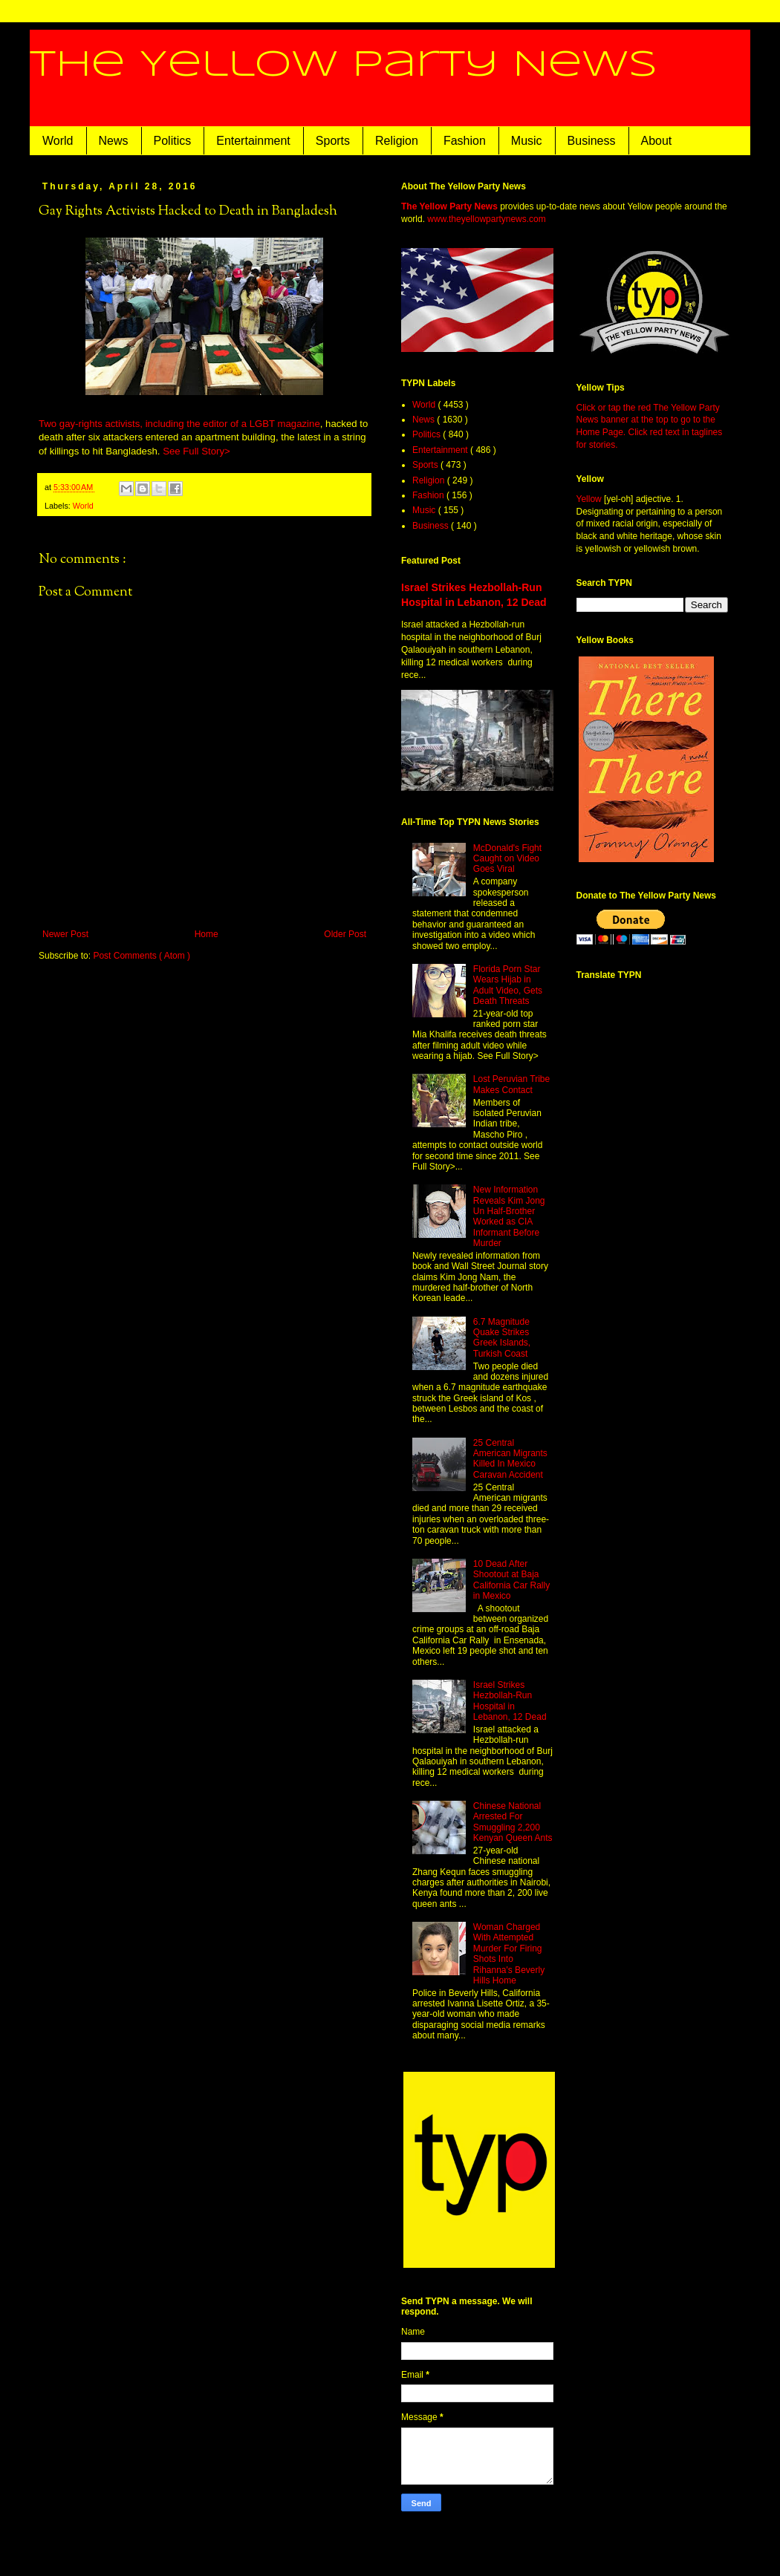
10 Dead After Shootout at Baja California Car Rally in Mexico (511, 1580)
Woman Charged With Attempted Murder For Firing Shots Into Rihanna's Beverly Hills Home (509, 1954)
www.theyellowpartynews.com (486, 219)
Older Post (345, 934)
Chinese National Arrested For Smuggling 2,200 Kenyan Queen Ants (513, 1822)
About (656, 140)
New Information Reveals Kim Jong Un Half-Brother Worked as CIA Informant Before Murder (509, 1216)
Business (592, 140)
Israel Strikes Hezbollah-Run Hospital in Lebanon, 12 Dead (510, 1701)
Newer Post (65, 934)
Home (206, 934)
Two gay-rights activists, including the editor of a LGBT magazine (179, 423)
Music (526, 140)
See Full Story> (196, 451)
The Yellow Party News (343, 65)
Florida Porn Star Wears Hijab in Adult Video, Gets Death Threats (507, 985)
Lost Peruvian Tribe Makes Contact (511, 1084)
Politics (173, 140)
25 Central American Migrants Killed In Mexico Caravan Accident (510, 1459)
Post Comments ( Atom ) (141, 955)
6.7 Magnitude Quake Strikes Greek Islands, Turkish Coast (501, 1338)
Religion (396, 140)
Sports (333, 140)
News (114, 140)
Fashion (464, 140)
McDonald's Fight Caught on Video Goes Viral (507, 859)
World (58, 140)
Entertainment (253, 140)
